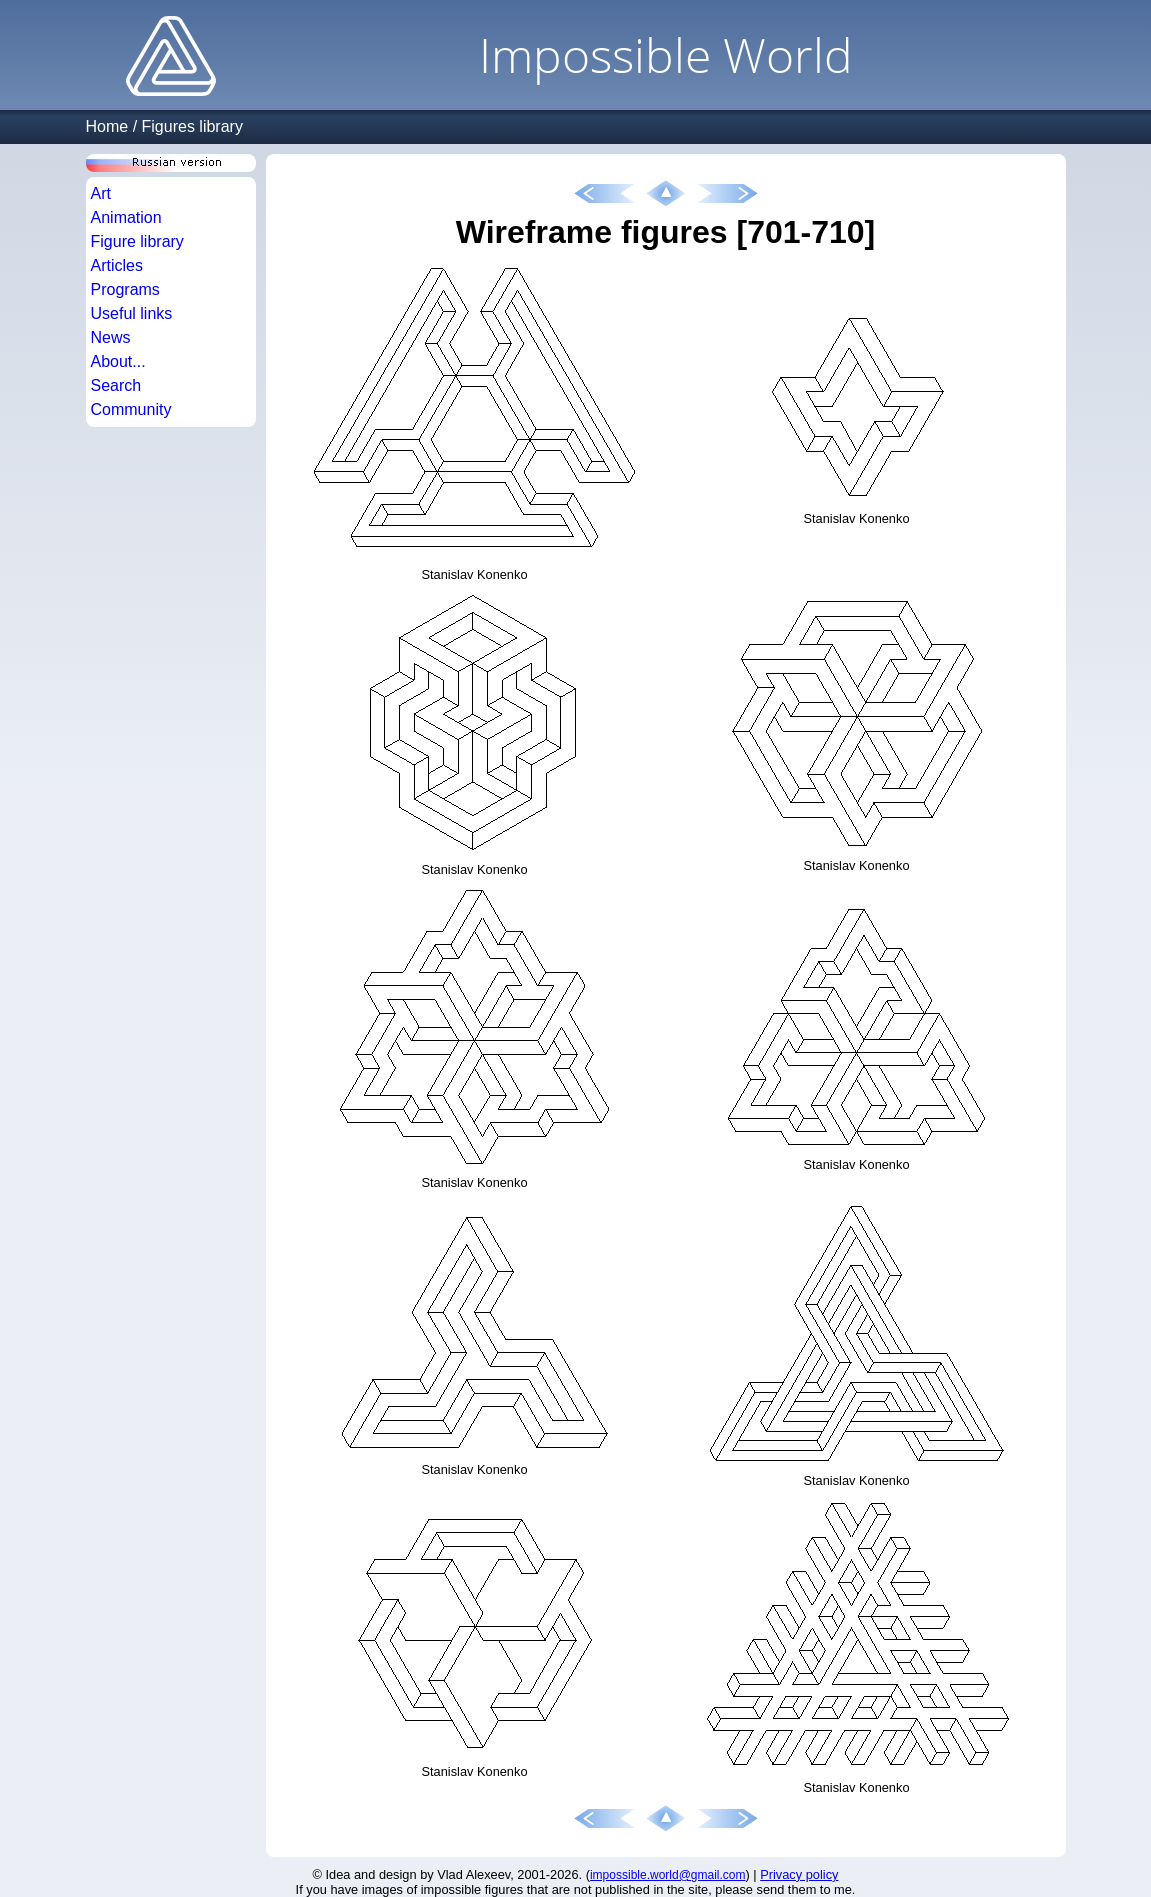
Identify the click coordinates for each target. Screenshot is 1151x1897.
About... (118, 361)
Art (101, 193)
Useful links (132, 313)
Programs (125, 289)
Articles (117, 265)
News (111, 337)
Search (116, 385)
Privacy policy (799, 1874)
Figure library (137, 241)
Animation (126, 217)
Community (131, 409)
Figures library (192, 126)
